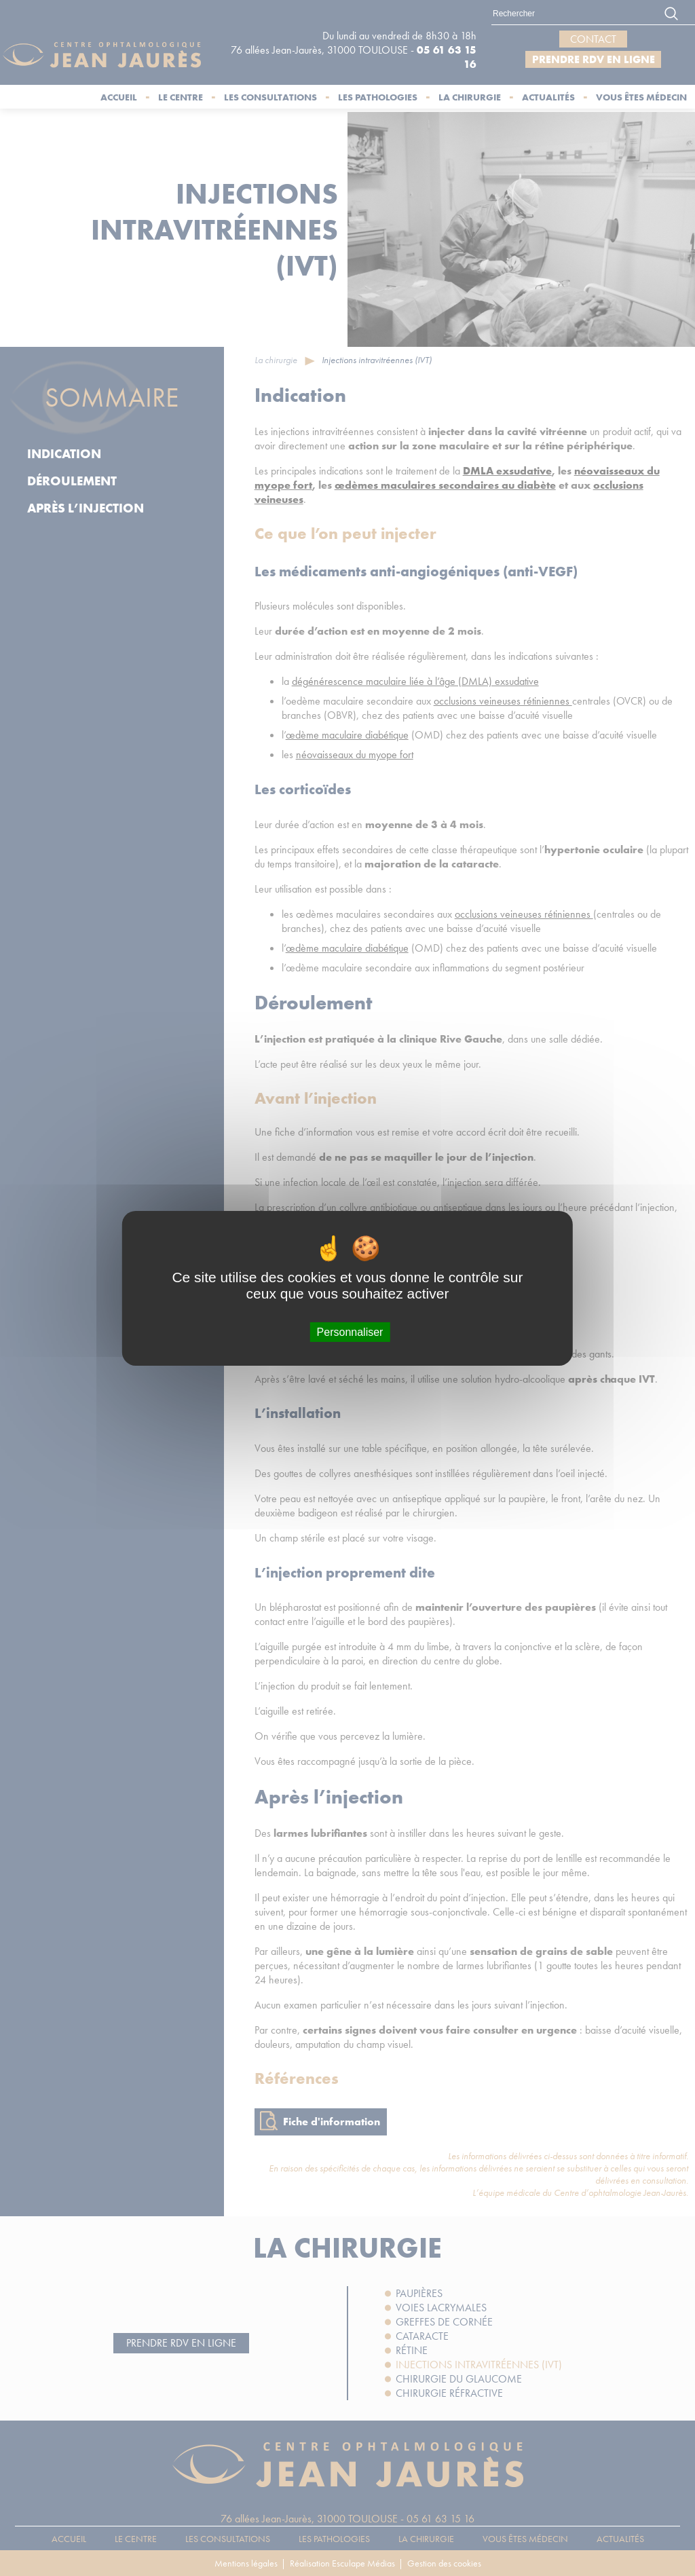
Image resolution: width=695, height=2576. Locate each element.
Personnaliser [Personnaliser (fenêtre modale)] (350, 1331)
